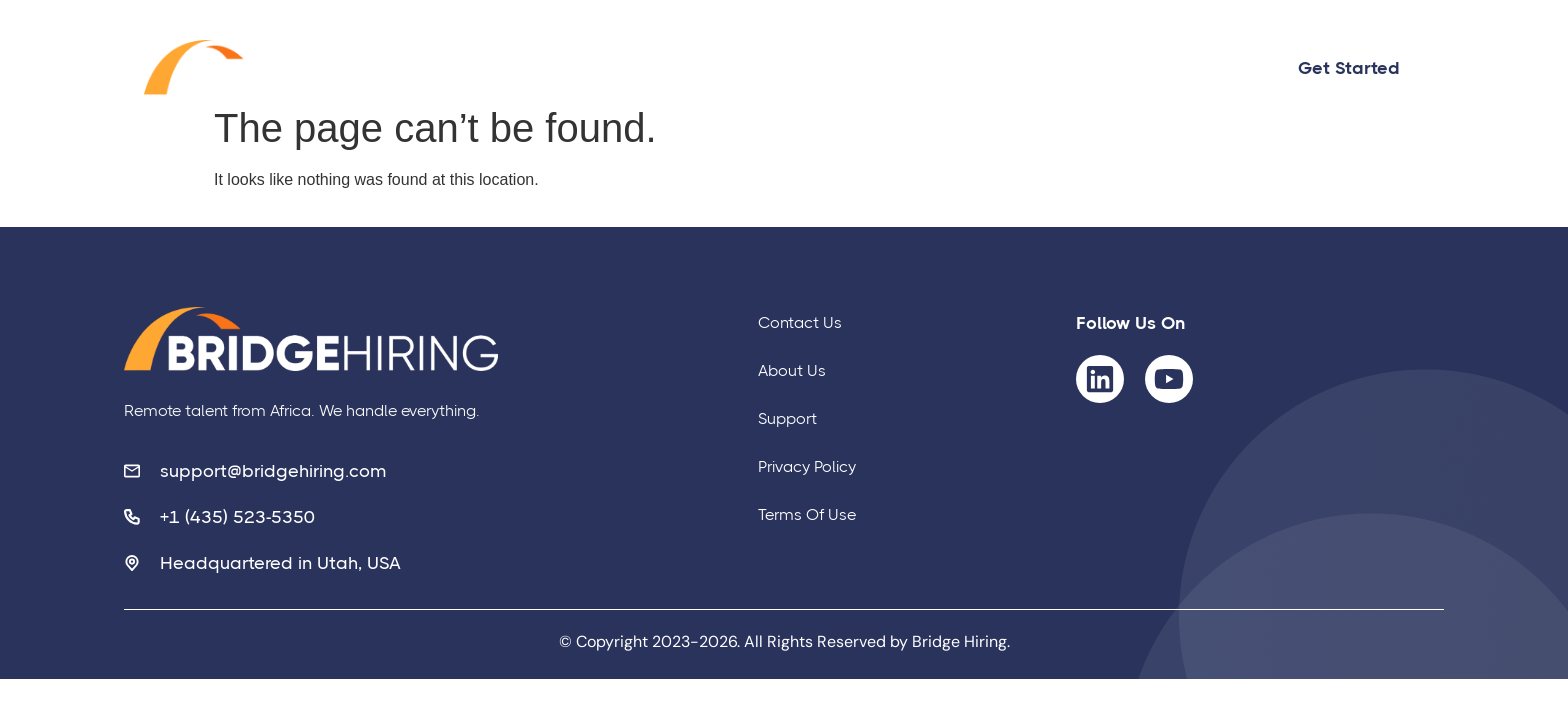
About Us (1006, 68)
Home (722, 68)
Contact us (855, 68)
